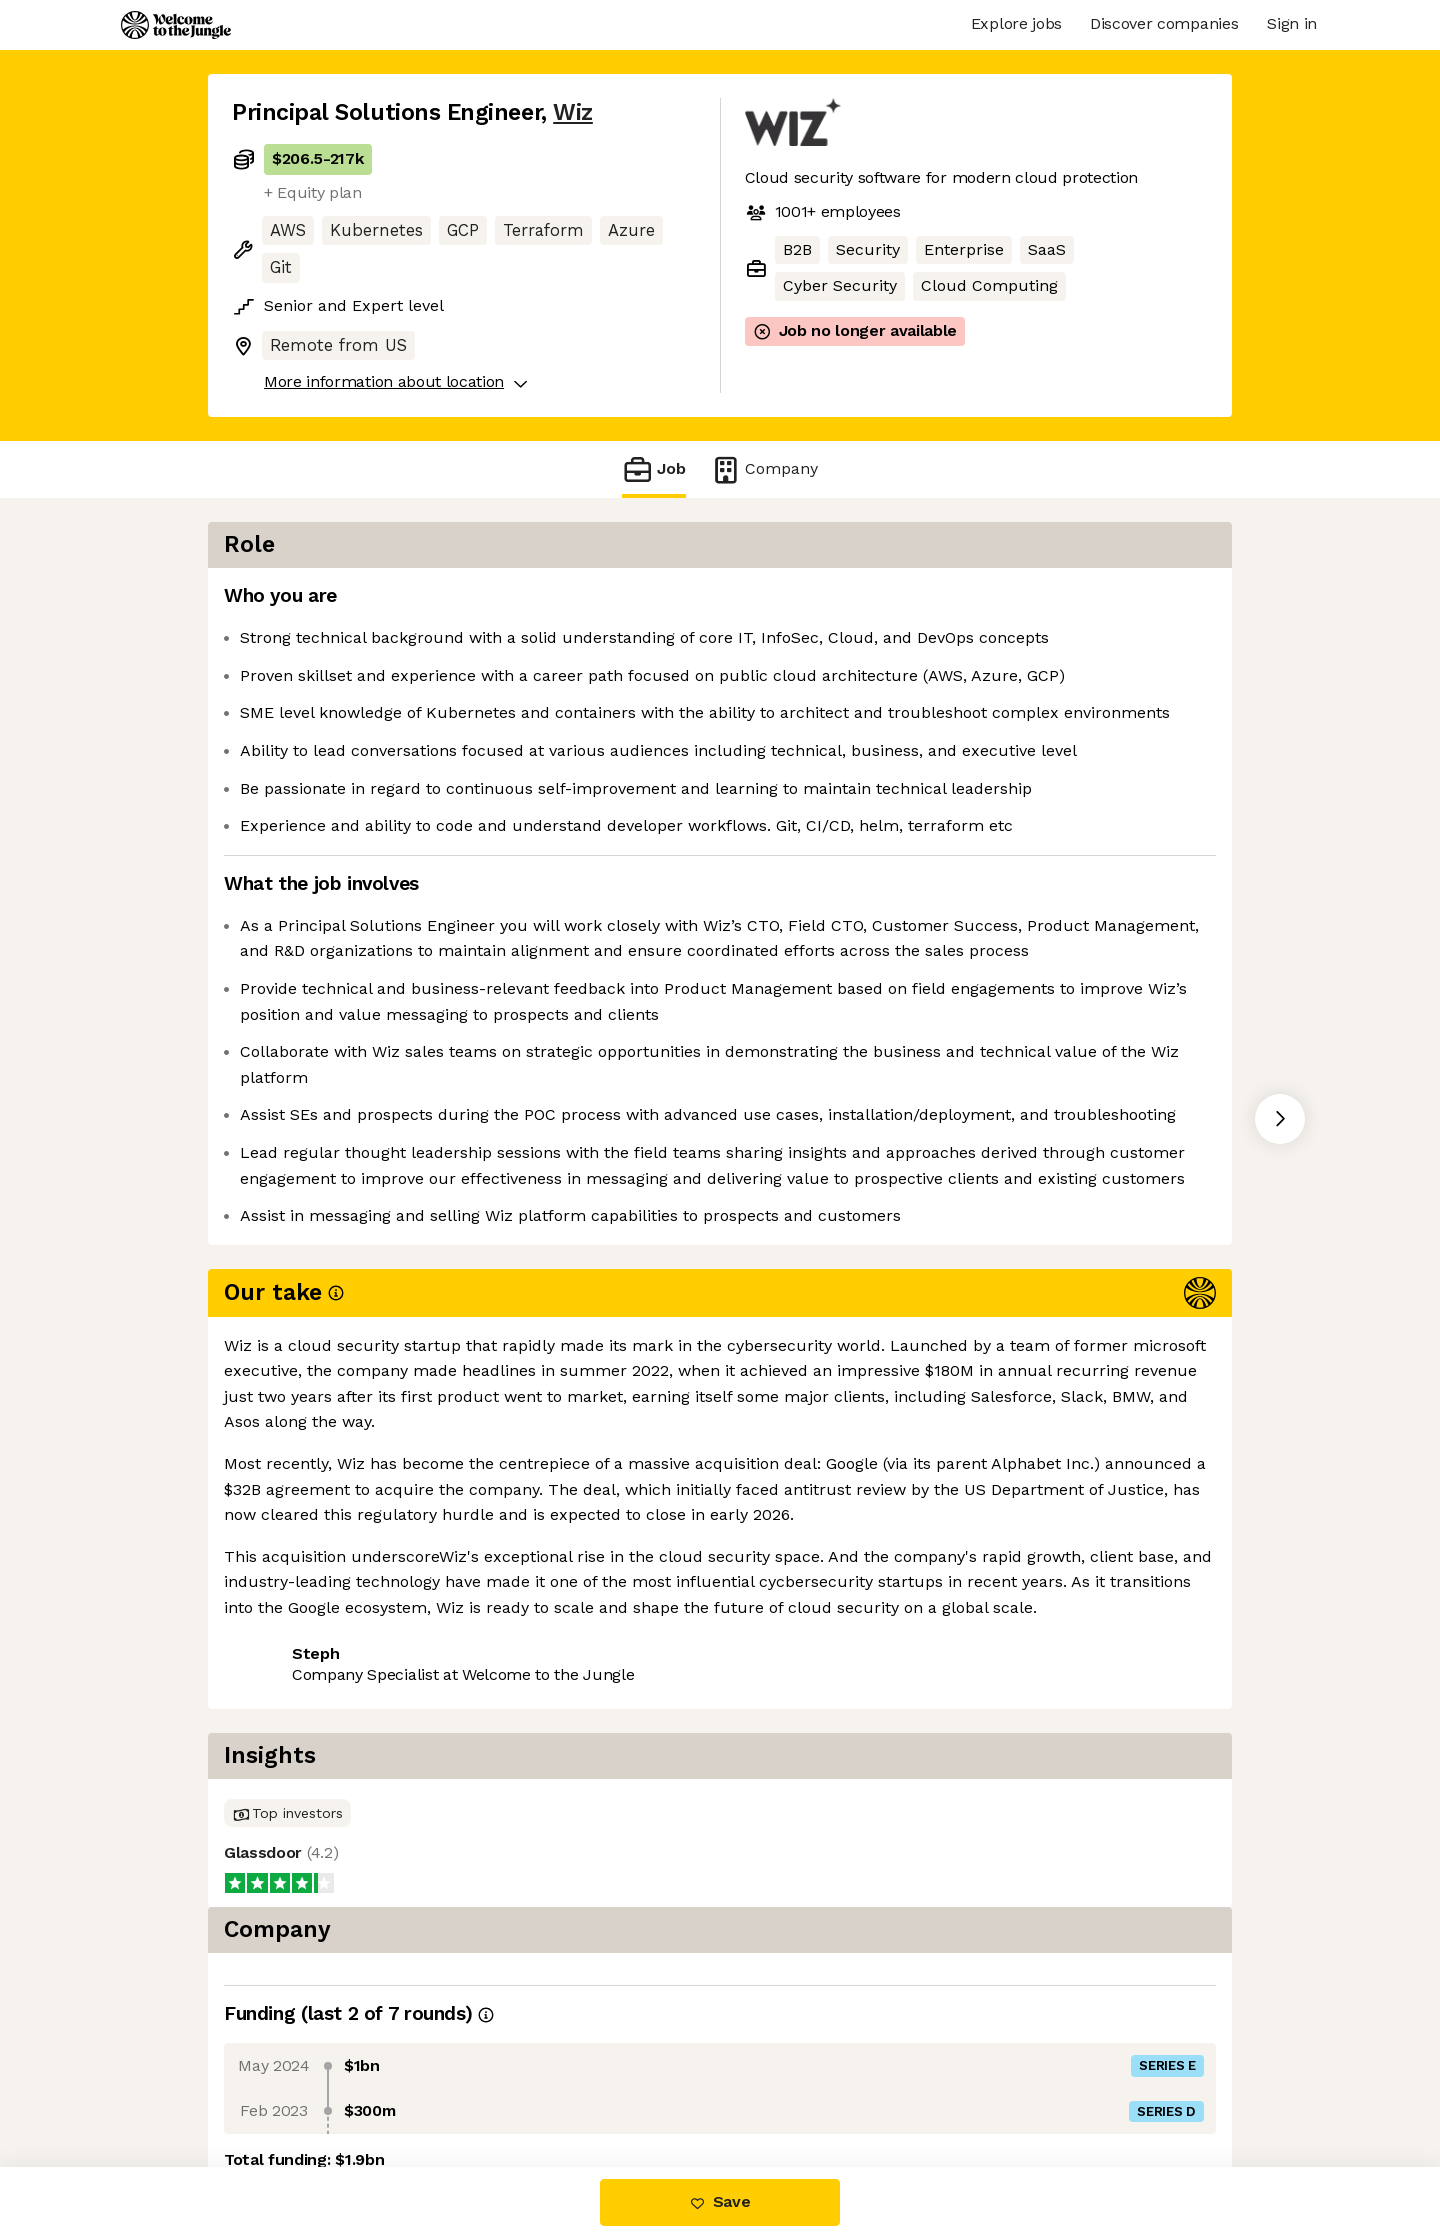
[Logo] (176, 25)
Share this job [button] (287, 1729)
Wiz (573, 112)
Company (764, 469)
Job (654, 469)
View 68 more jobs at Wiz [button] (471, 1729)
